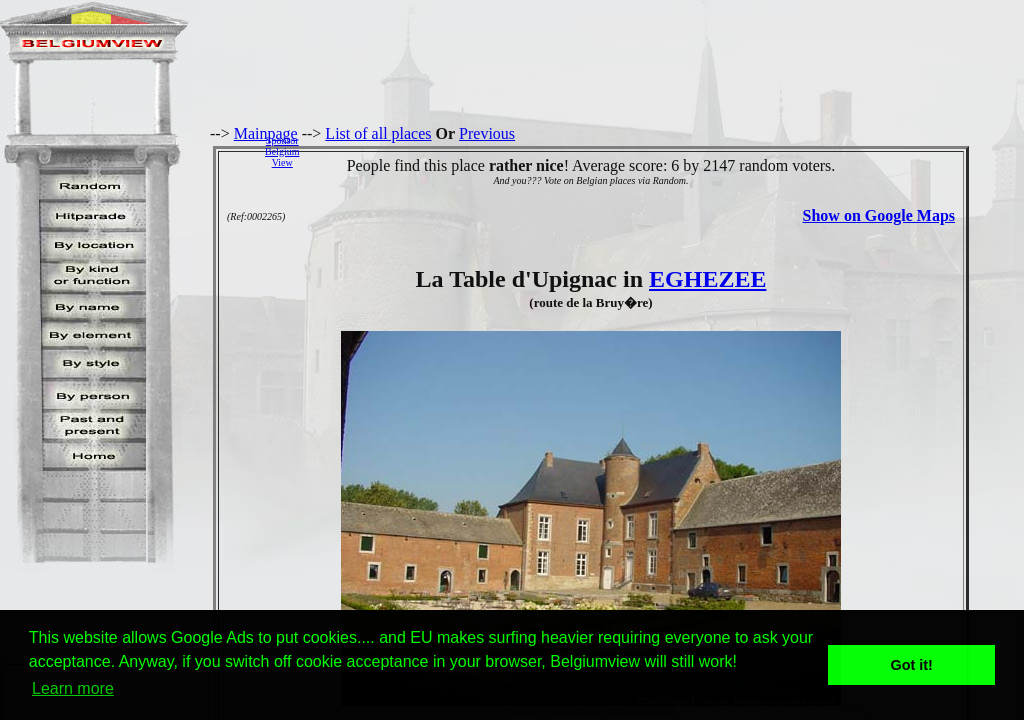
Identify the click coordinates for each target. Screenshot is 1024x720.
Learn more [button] (73, 688)
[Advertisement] (667, 151)
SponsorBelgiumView (282, 151)
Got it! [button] (912, 665)
